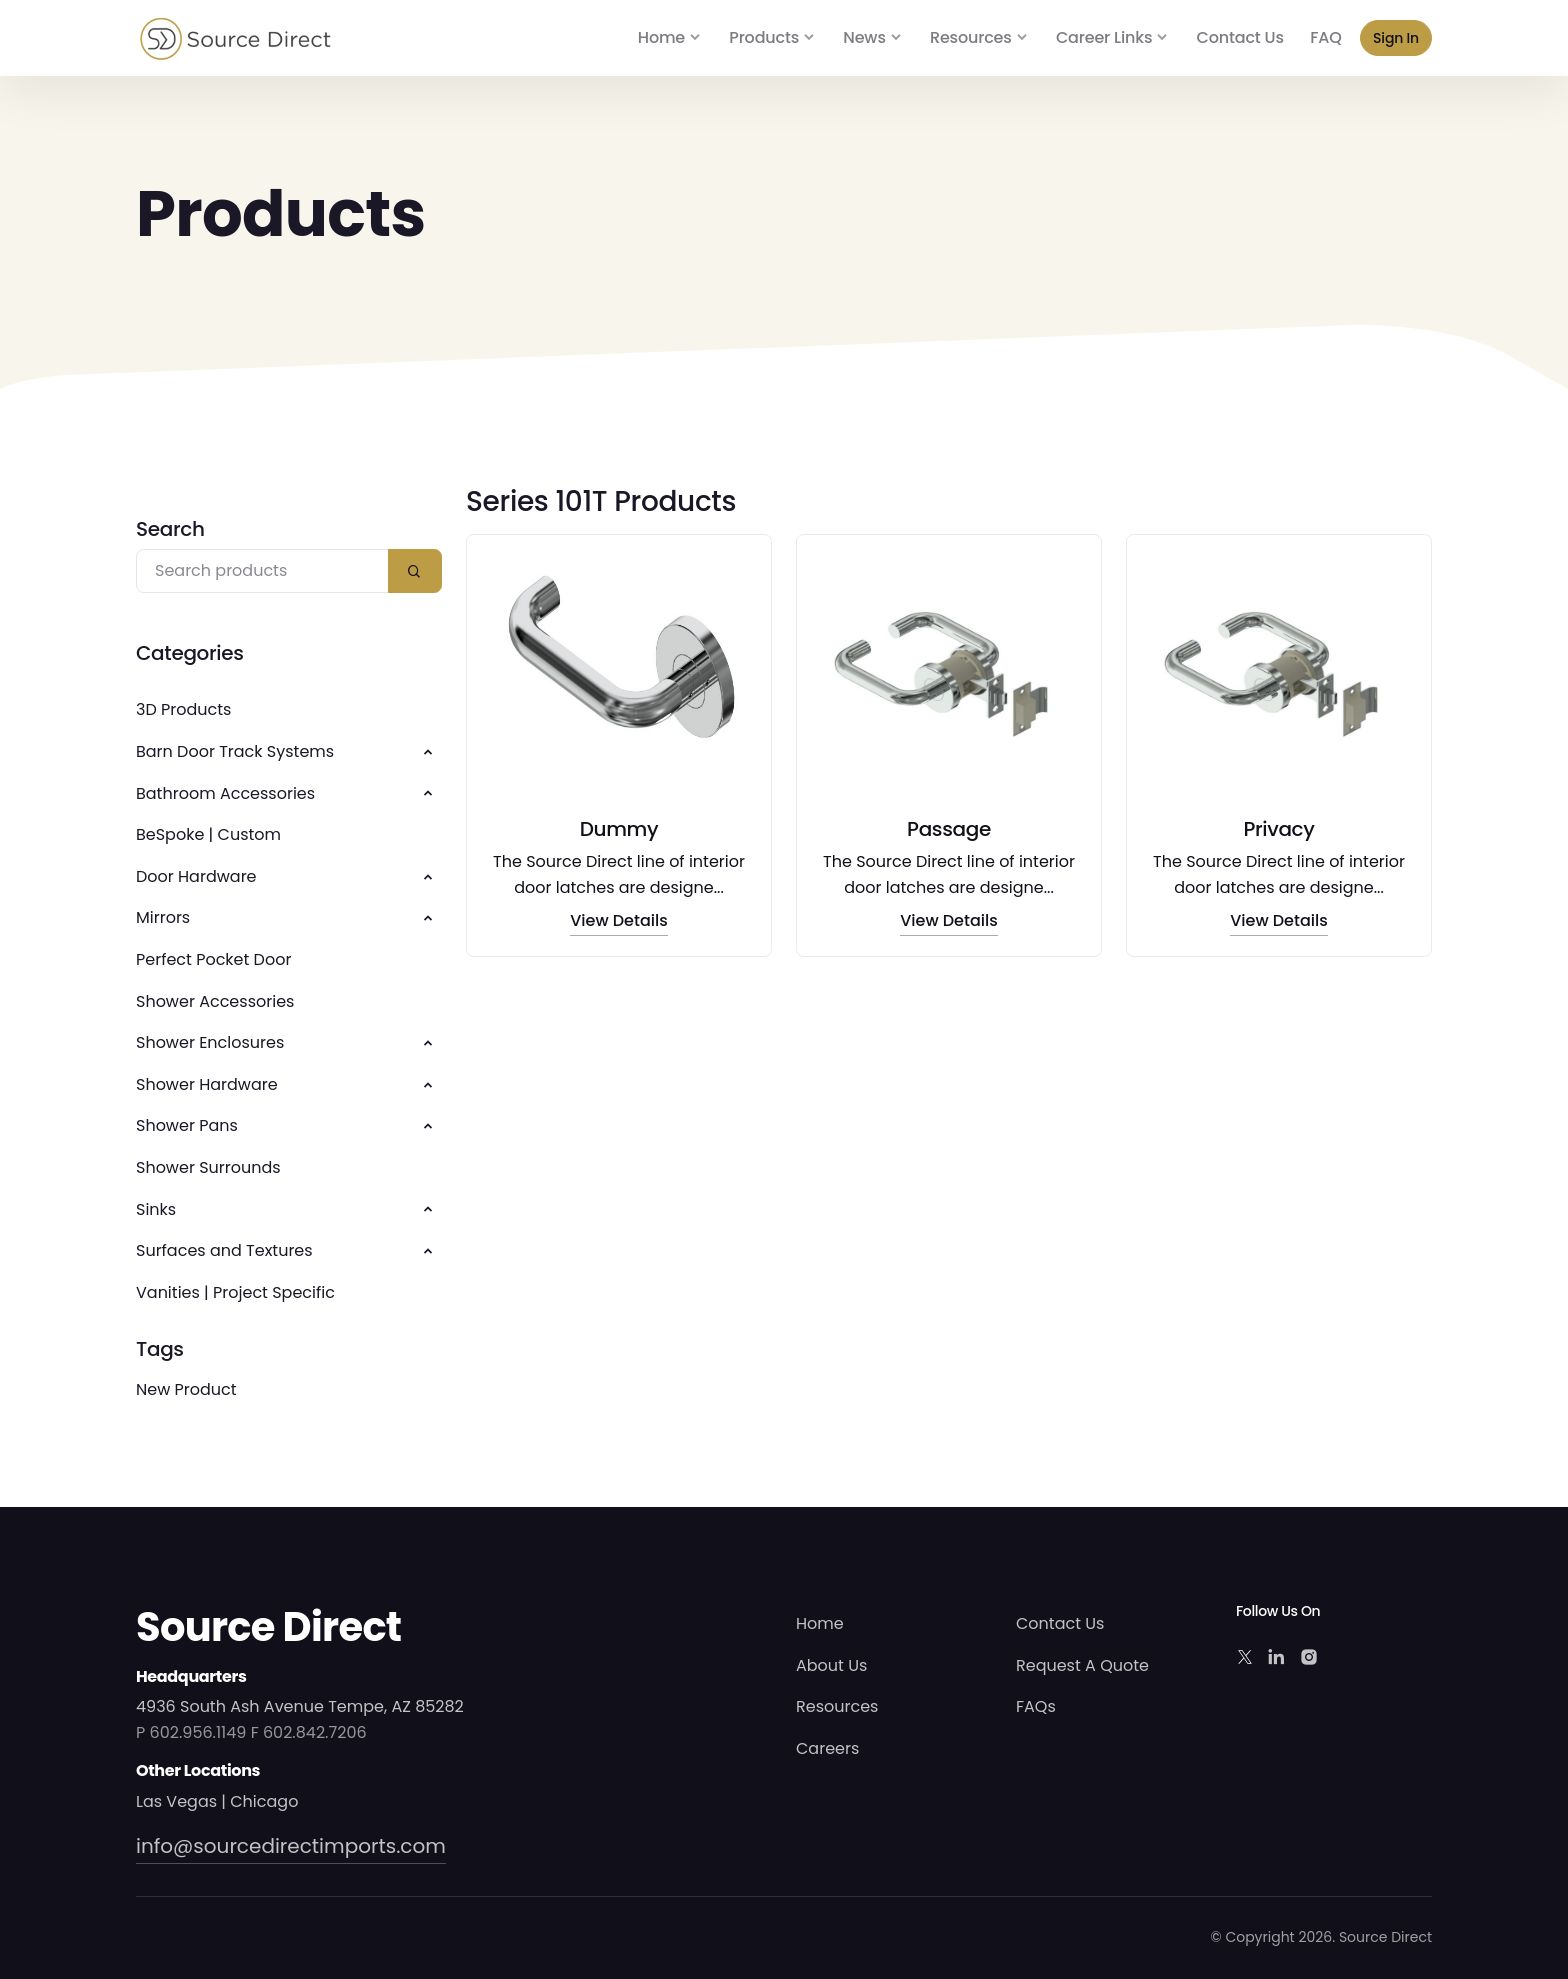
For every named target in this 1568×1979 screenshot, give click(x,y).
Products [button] (764, 37)
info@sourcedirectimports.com (291, 1846)
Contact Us (1240, 37)
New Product (186, 1389)
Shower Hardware (207, 1084)
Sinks (156, 1209)
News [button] (864, 37)
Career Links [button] (1104, 37)
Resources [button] (971, 37)
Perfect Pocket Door (213, 959)
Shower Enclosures (210, 1042)
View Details (619, 921)
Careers (827, 1748)
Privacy (1278, 829)
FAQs (1036, 1706)
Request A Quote (1082, 1665)
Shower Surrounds (208, 1167)
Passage (949, 829)
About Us (831, 1665)
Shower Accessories (215, 1001)
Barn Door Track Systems (235, 751)
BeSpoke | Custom (208, 834)
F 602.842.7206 (309, 1732)
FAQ (1325, 37)
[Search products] (262, 571)
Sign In (1396, 38)
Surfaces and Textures (224, 1250)
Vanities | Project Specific (235, 1292)
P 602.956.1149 (191, 1732)
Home (661, 37)
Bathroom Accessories (225, 793)
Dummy (619, 829)
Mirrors (163, 917)
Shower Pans (187, 1125)
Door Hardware (196, 876)
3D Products (183, 709)
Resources (837, 1706)
